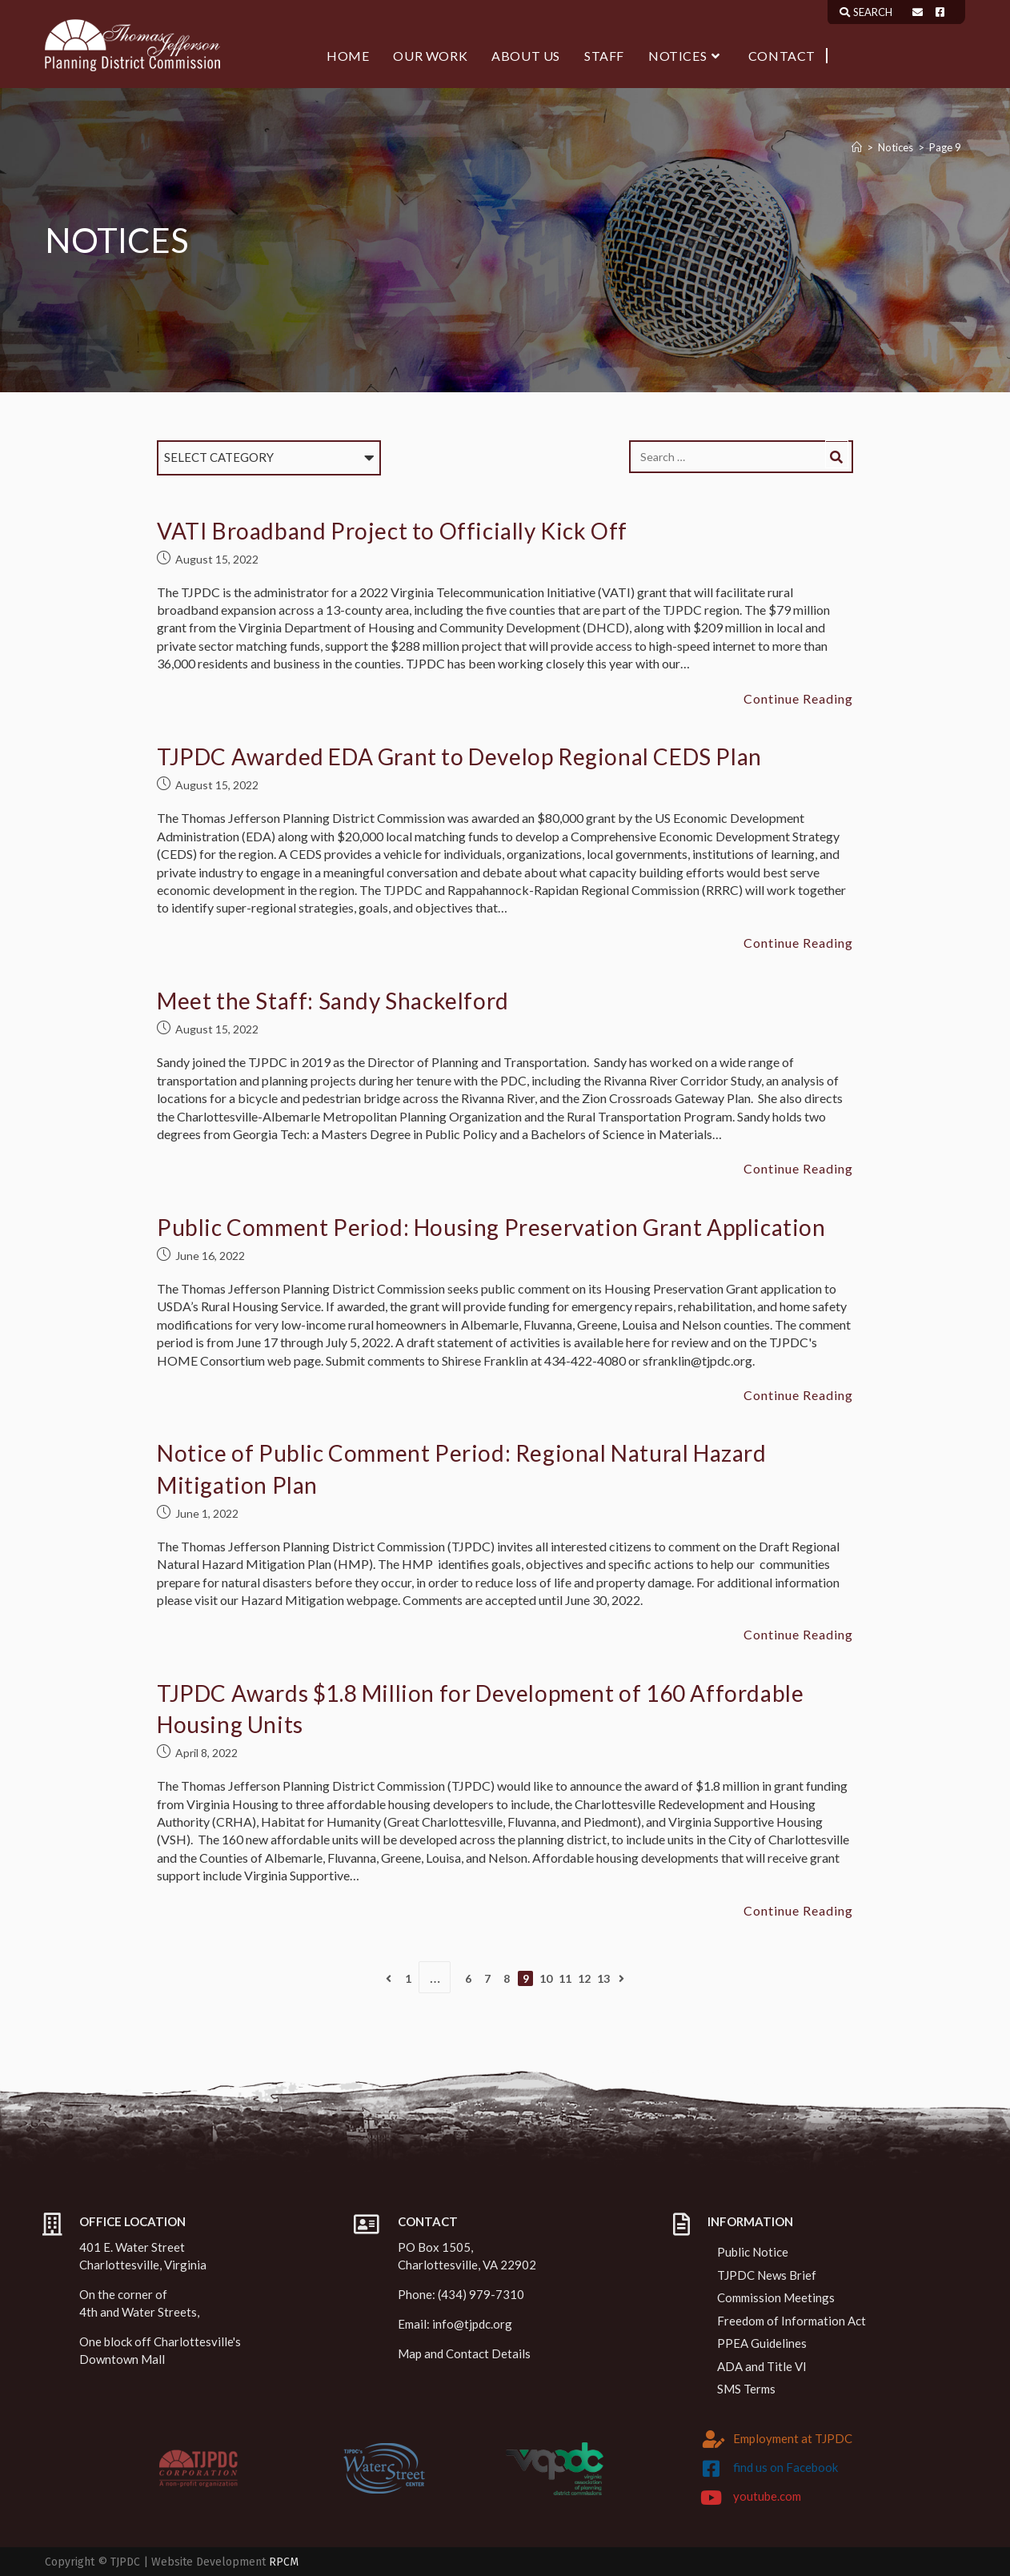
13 (603, 1978)
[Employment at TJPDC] (714, 2439)
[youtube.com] (711, 2497)
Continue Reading (798, 698)
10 (545, 1978)
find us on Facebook (785, 2467)
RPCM (284, 2562)
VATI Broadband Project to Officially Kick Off (392, 530)
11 (565, 1978)
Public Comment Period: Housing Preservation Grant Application (491, 1227)
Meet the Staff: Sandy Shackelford (333, 1000)
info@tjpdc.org (472, 2324)
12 (584, 1978)
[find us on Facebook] (711, 2468)
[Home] (857, 147)
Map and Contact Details (464, 2353)
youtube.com (767, 2496)
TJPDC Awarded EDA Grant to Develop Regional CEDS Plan (459, 756)
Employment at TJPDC (792, 2438)
